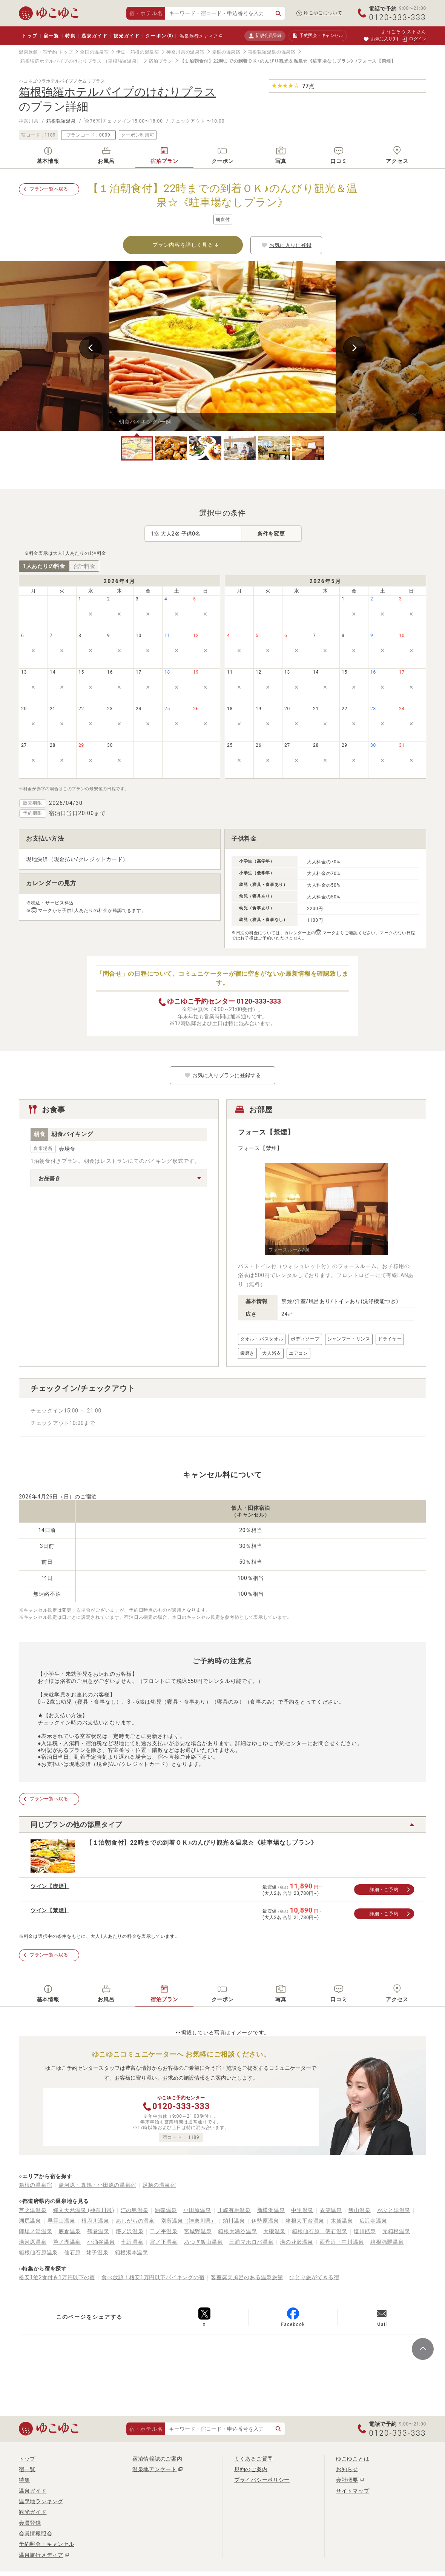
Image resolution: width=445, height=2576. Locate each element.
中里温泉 (302, 2210)
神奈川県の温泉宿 (185, 52)
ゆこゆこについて (323, 12)
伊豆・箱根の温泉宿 (137, 52)
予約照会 (318, 36)
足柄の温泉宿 (159, 2185)
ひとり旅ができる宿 (314, 2277)
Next (354, 347)
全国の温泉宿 (94, 52)
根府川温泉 (95, 2221)
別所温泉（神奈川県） (188, 2221)
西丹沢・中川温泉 (342, 2242)
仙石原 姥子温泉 (86, 2252)
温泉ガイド (94, 35)
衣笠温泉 (331, 2210)
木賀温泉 (342, 2221)
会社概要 (347, 2480)
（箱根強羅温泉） (122, 61)
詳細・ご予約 (384, 1889)
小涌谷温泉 (101, 2242)
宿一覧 (51, 35)
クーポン (159, 35)
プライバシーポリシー (262, 2480)
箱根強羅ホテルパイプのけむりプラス (61, 61)
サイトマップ (352, 2491)
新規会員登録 (265, 35)
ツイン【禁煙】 (50, 1910)
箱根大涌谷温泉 (237, 2231)
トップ (29, 35)
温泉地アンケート (154, 2469)
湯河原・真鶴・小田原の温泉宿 (97, 2185)
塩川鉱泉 (365, 2231)
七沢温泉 (132, 2242)
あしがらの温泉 (135, 2221)
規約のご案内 (250, 2469)
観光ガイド (127, 35)
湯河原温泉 (33, 2242)
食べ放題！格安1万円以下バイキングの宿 (152, 2277)
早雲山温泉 (61, 2221)
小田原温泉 (197, 2210)
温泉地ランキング (41, 2501)
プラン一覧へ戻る (49, 189)
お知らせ (347, 2469)
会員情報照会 (35, 2533)
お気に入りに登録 (286, 245)
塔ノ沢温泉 (130, 2231)
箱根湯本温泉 (131, 2252)
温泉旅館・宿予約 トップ (46, 52)
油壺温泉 (166, 2210)
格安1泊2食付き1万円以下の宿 (57, 2277)
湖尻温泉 (30, 2221)
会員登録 (30, 2523)
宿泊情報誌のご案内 (157, 2459)
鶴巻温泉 (98, 2231)
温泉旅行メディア (199, 36)
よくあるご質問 (253, 2459)
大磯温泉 (274, 2231)
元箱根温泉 (396, 2231)
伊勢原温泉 (265, 2221)
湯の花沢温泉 (296, 2242)
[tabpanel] (222, 346)
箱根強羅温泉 (61, 121)
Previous (90, 347)
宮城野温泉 (198, 2231)
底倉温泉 (69, 2231)
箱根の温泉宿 (226, 52)
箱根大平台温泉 (304, 2221)
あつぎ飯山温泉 (203, 2242)
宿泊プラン (161, 61)
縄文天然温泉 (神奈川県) (83, 2210)
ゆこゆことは (352, 2459)
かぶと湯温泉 (393, 2210)
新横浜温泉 (271, 2210)
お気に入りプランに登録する (222, 1075)
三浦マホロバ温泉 (251, 2242)
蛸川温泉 (234, 2221)
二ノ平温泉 (164, 2231)
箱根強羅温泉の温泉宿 (272, 52)
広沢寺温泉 (373, 2221)
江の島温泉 (135, 2210)
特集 (70, 35)
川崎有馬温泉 (234, 2210)
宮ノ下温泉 (164, 2242)
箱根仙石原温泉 (38, 2252)
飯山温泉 (359, 2210)
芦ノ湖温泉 (67, 2242)
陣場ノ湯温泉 (35, 2231)
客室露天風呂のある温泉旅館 (247, 2277)
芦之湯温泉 (33, 2210)
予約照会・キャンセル (46, 2544)
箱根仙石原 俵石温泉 (319, 2231)
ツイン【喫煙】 (50, 1886)
